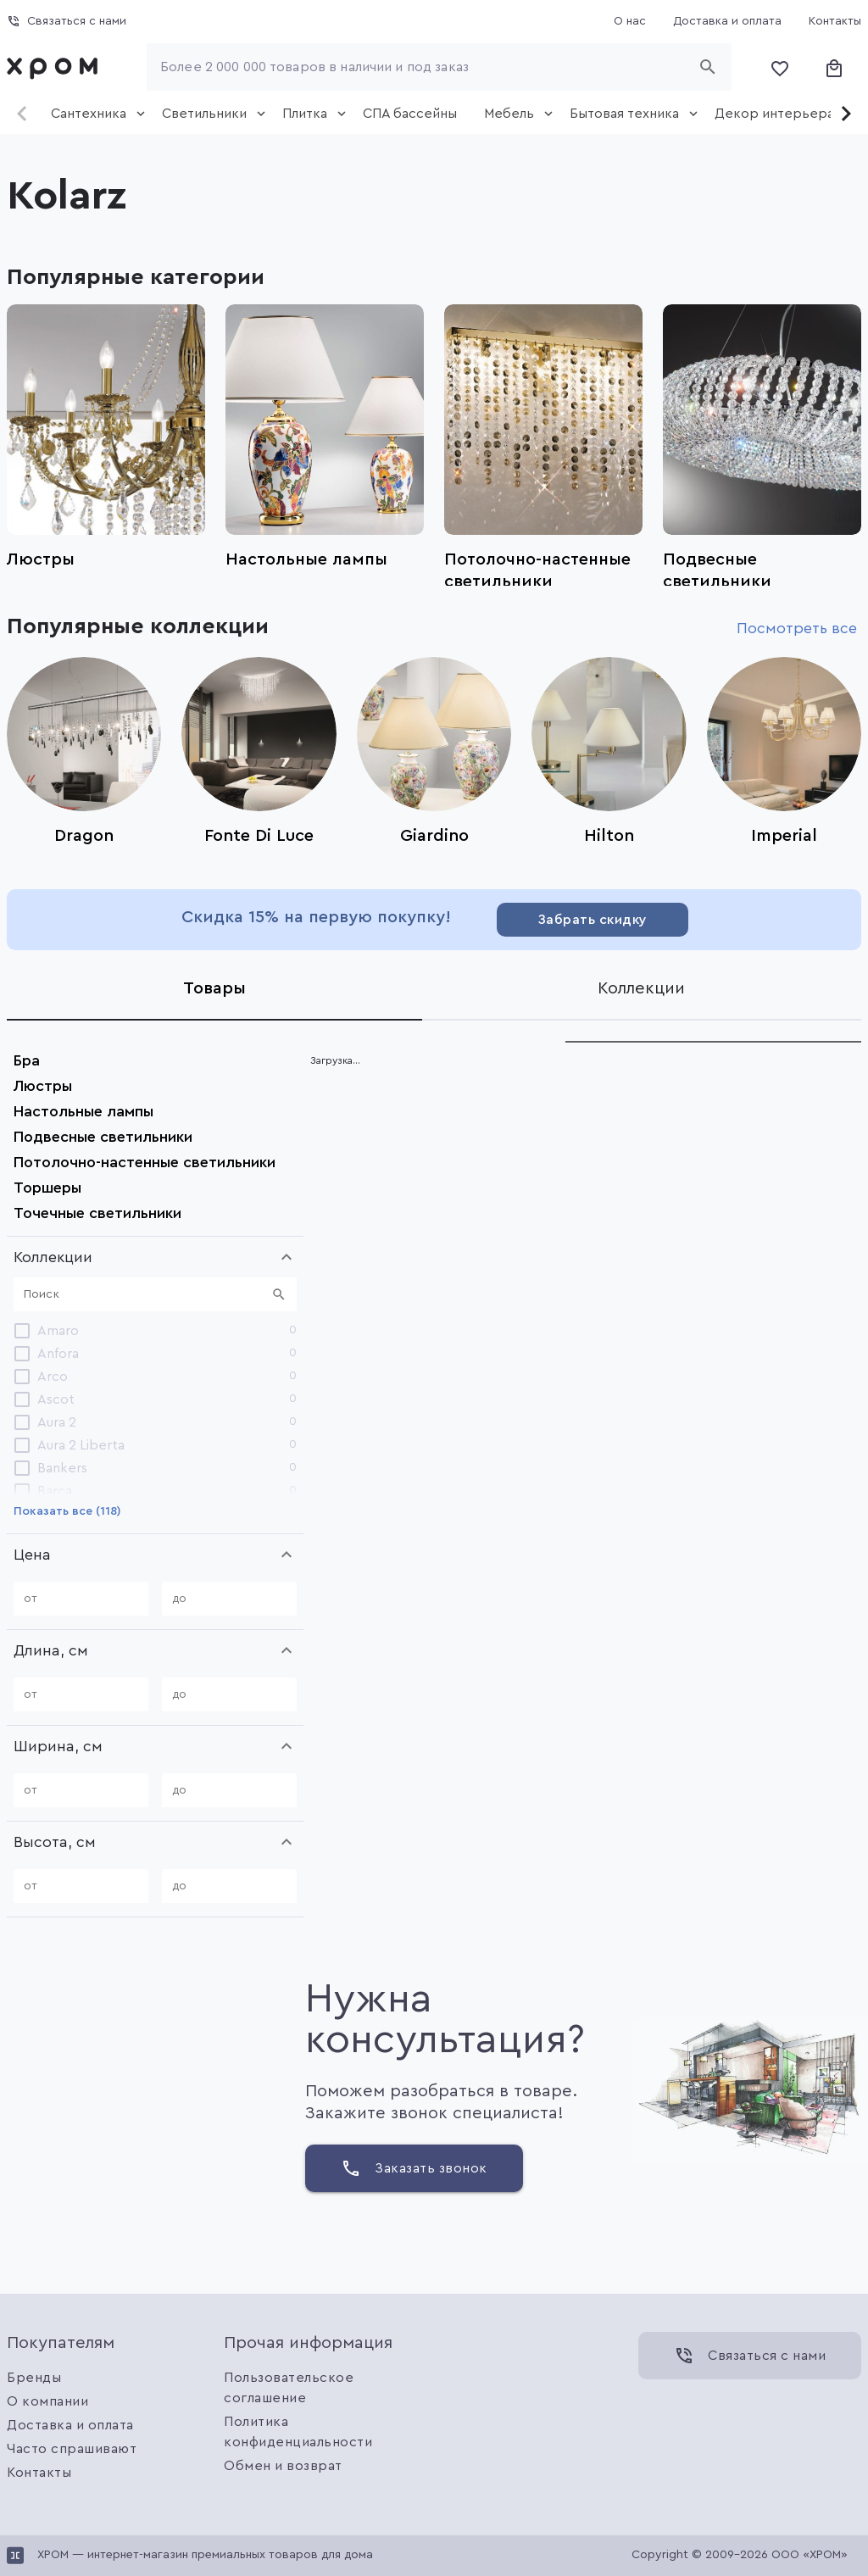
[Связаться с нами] (66, 21)
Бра (27, 1060)
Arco (52, 1376)
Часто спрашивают (71, 2449)
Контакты (39, 2472)
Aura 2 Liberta (81, 1445)
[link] (56, 67)
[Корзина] (834, 67)
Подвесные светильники (103, 1136)
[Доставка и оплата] (727, 21)
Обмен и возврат (283, 2466)
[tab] (92, 113)
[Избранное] (780, 67)
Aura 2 (56, 1422)
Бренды (34, 2377)
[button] (155, 1257)
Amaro (58, 1331)
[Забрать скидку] (592, 920)
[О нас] (630, 21)
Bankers (62, 1468)
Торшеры (47, 1187)
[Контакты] (835, 21)
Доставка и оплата (70, 2425)
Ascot (56, 1399)
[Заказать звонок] (414, 2168)
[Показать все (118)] (67, 1511)
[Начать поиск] (708, 67)
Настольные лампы (83, 1111)
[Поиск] (145, 1294)
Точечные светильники (97, 1213)
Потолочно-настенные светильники (144, 1162)
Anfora (58, 1353)
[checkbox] (22, 1331)
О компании (47, 2401)
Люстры (43, 1085)
